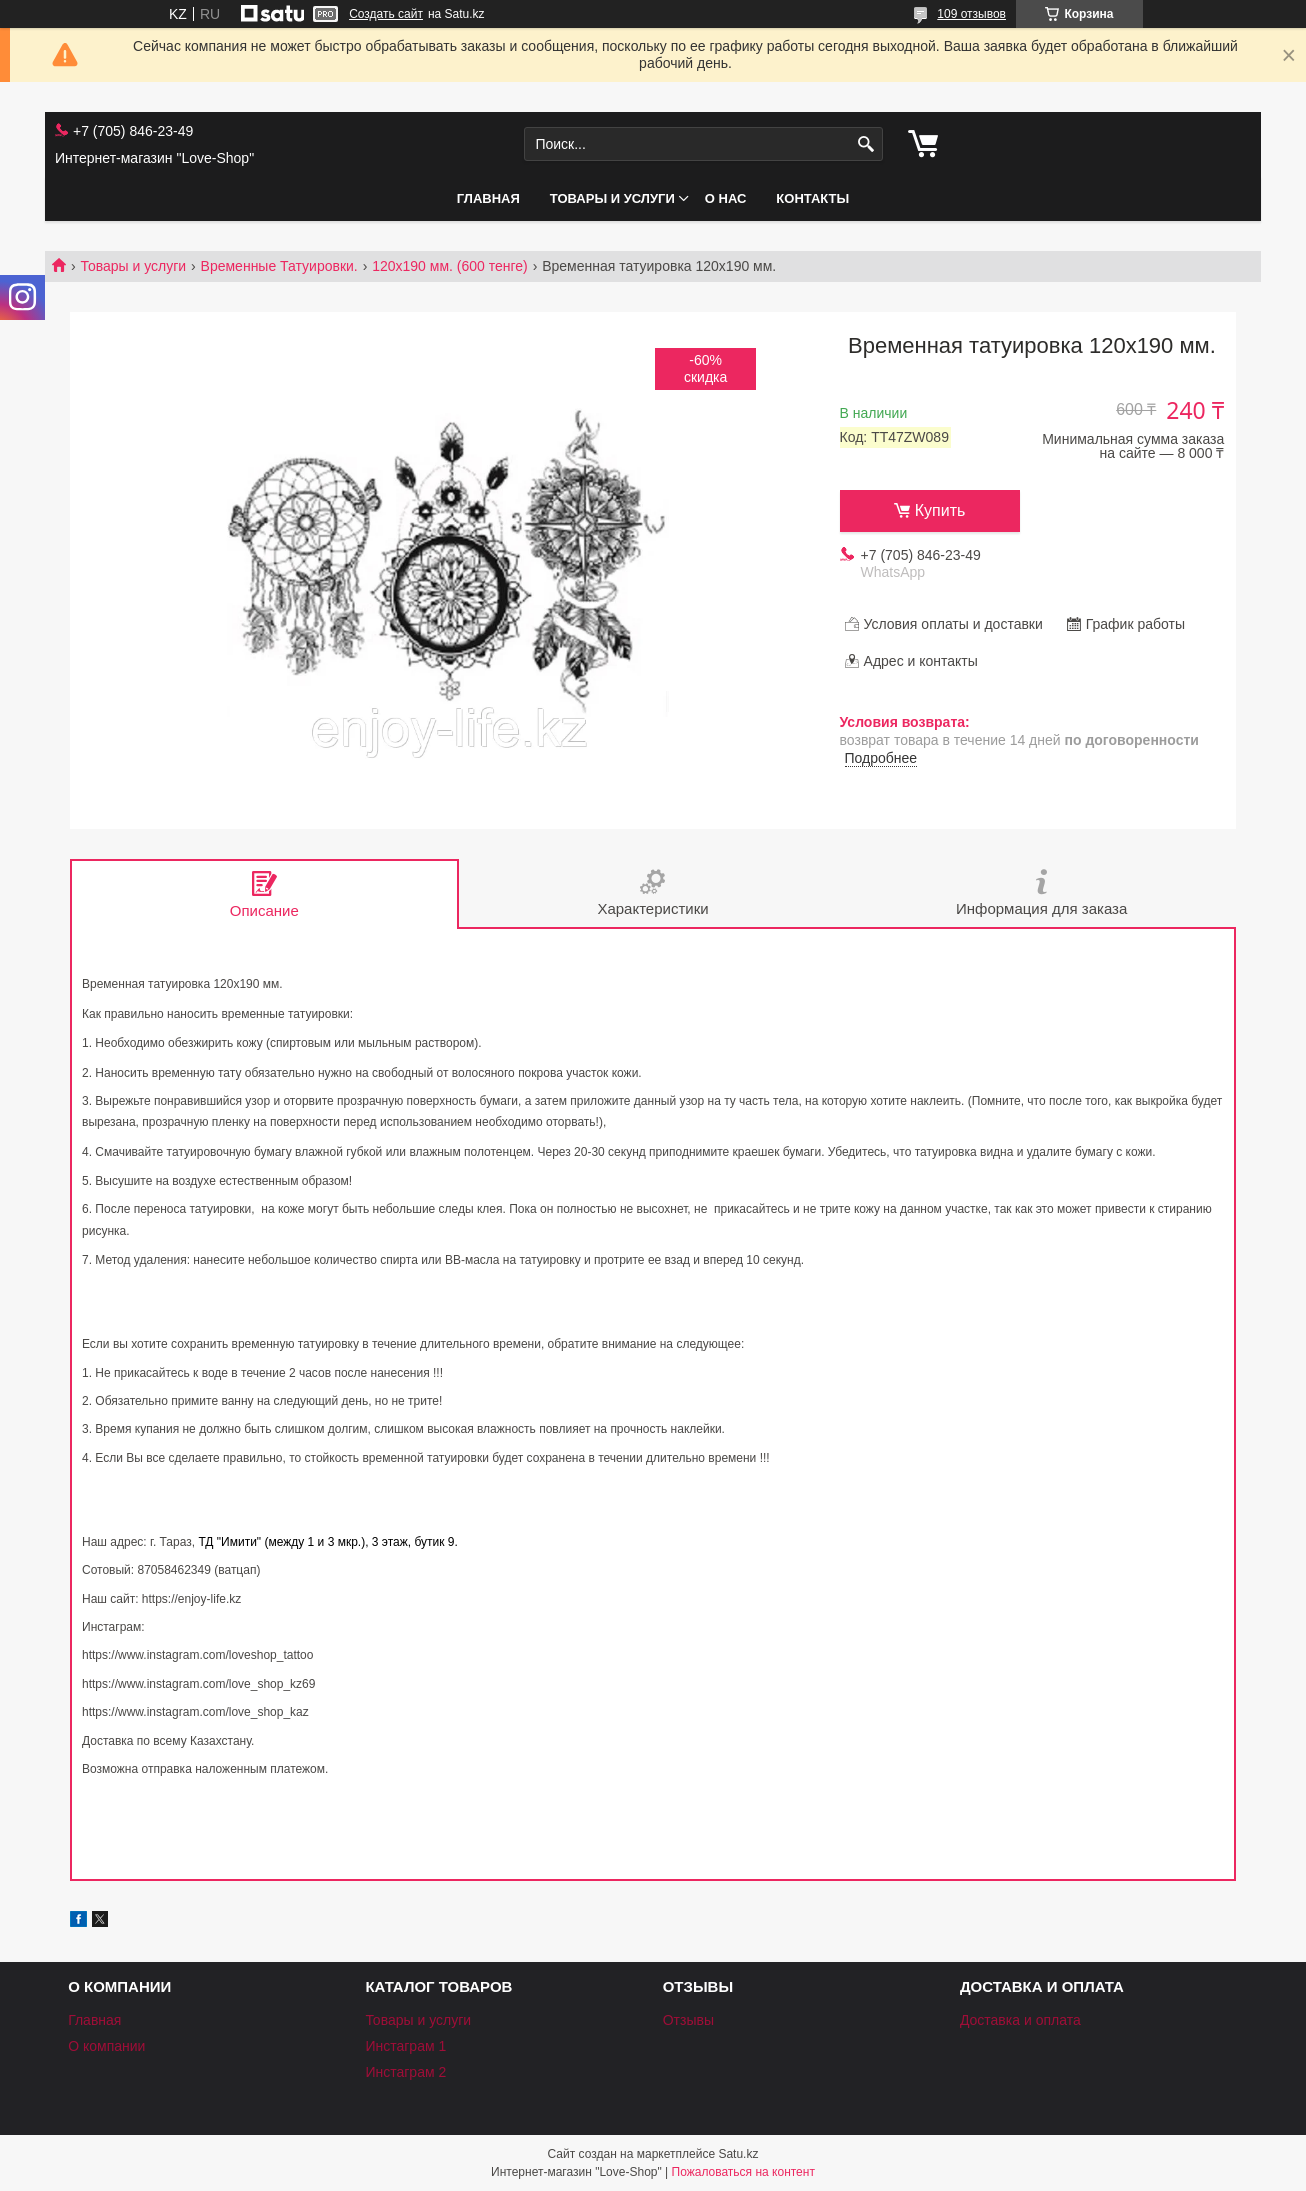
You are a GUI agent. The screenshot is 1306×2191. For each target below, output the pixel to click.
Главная (488, 198)
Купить (940, 510)
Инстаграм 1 (405, 2046)
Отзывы (688, 2020)
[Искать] (865, 144)
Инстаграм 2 (405, 2072)
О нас (726, 198)
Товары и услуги (612, 198)
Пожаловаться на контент (743, 2172)
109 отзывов (971, 14)
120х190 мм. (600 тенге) (450, 266)
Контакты (812, 198)
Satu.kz (738, 2154)
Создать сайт (386, 14)
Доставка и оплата (1020, 2020)
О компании (106, 2046)
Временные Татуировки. (279, 266)
